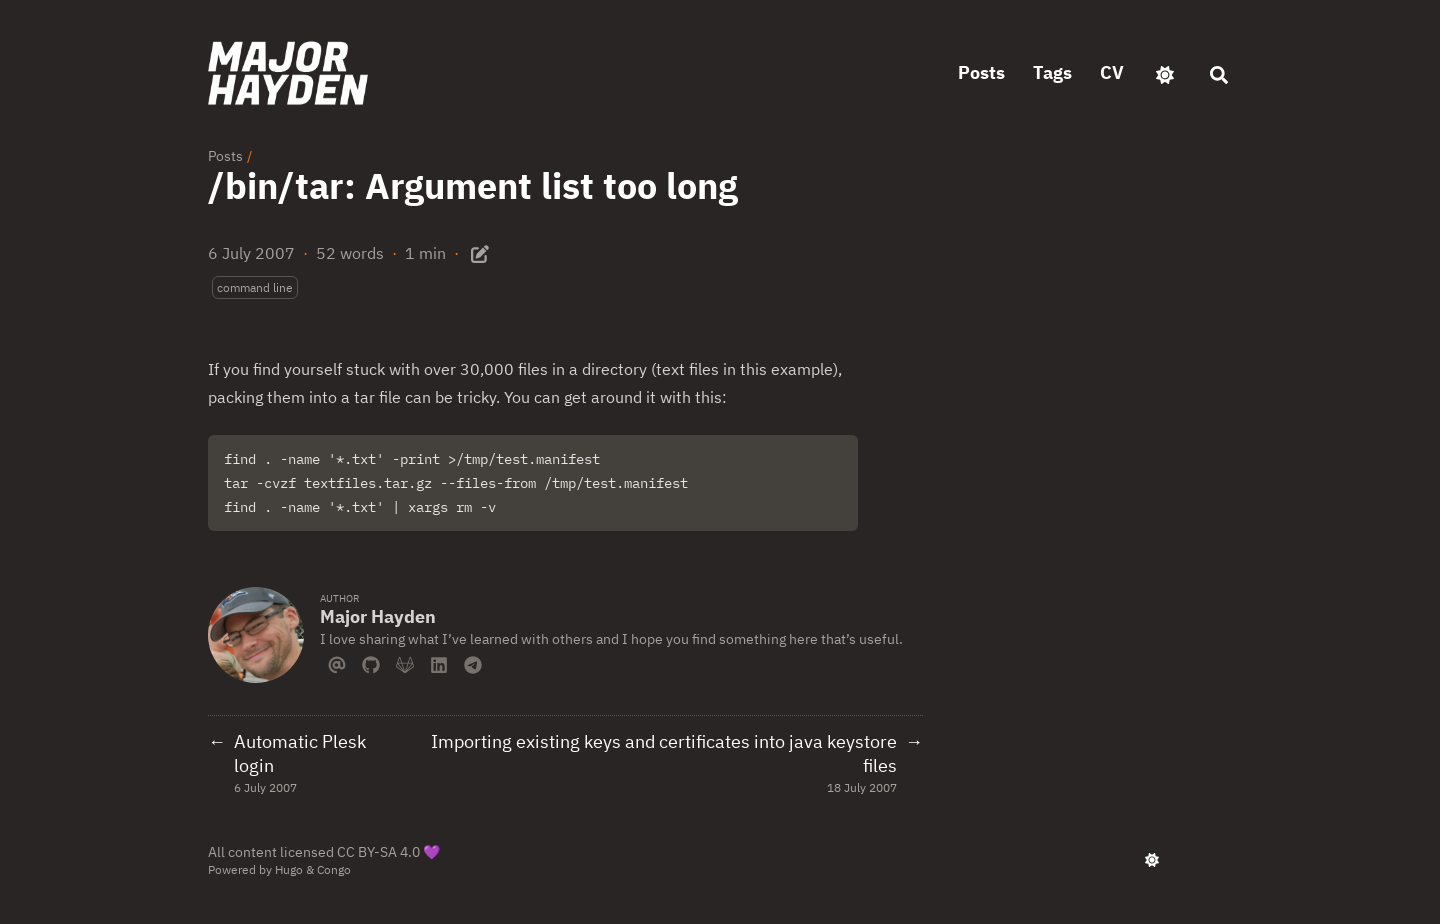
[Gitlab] (405, 663)
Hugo (289, 869)
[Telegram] (473, 663)
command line (255, 287)
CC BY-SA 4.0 (378, 852)
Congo (334, 869)
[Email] (337, 663)
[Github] (371, 663)
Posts (225, 156)
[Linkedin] (439, 663)
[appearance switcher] (1165, 73)
